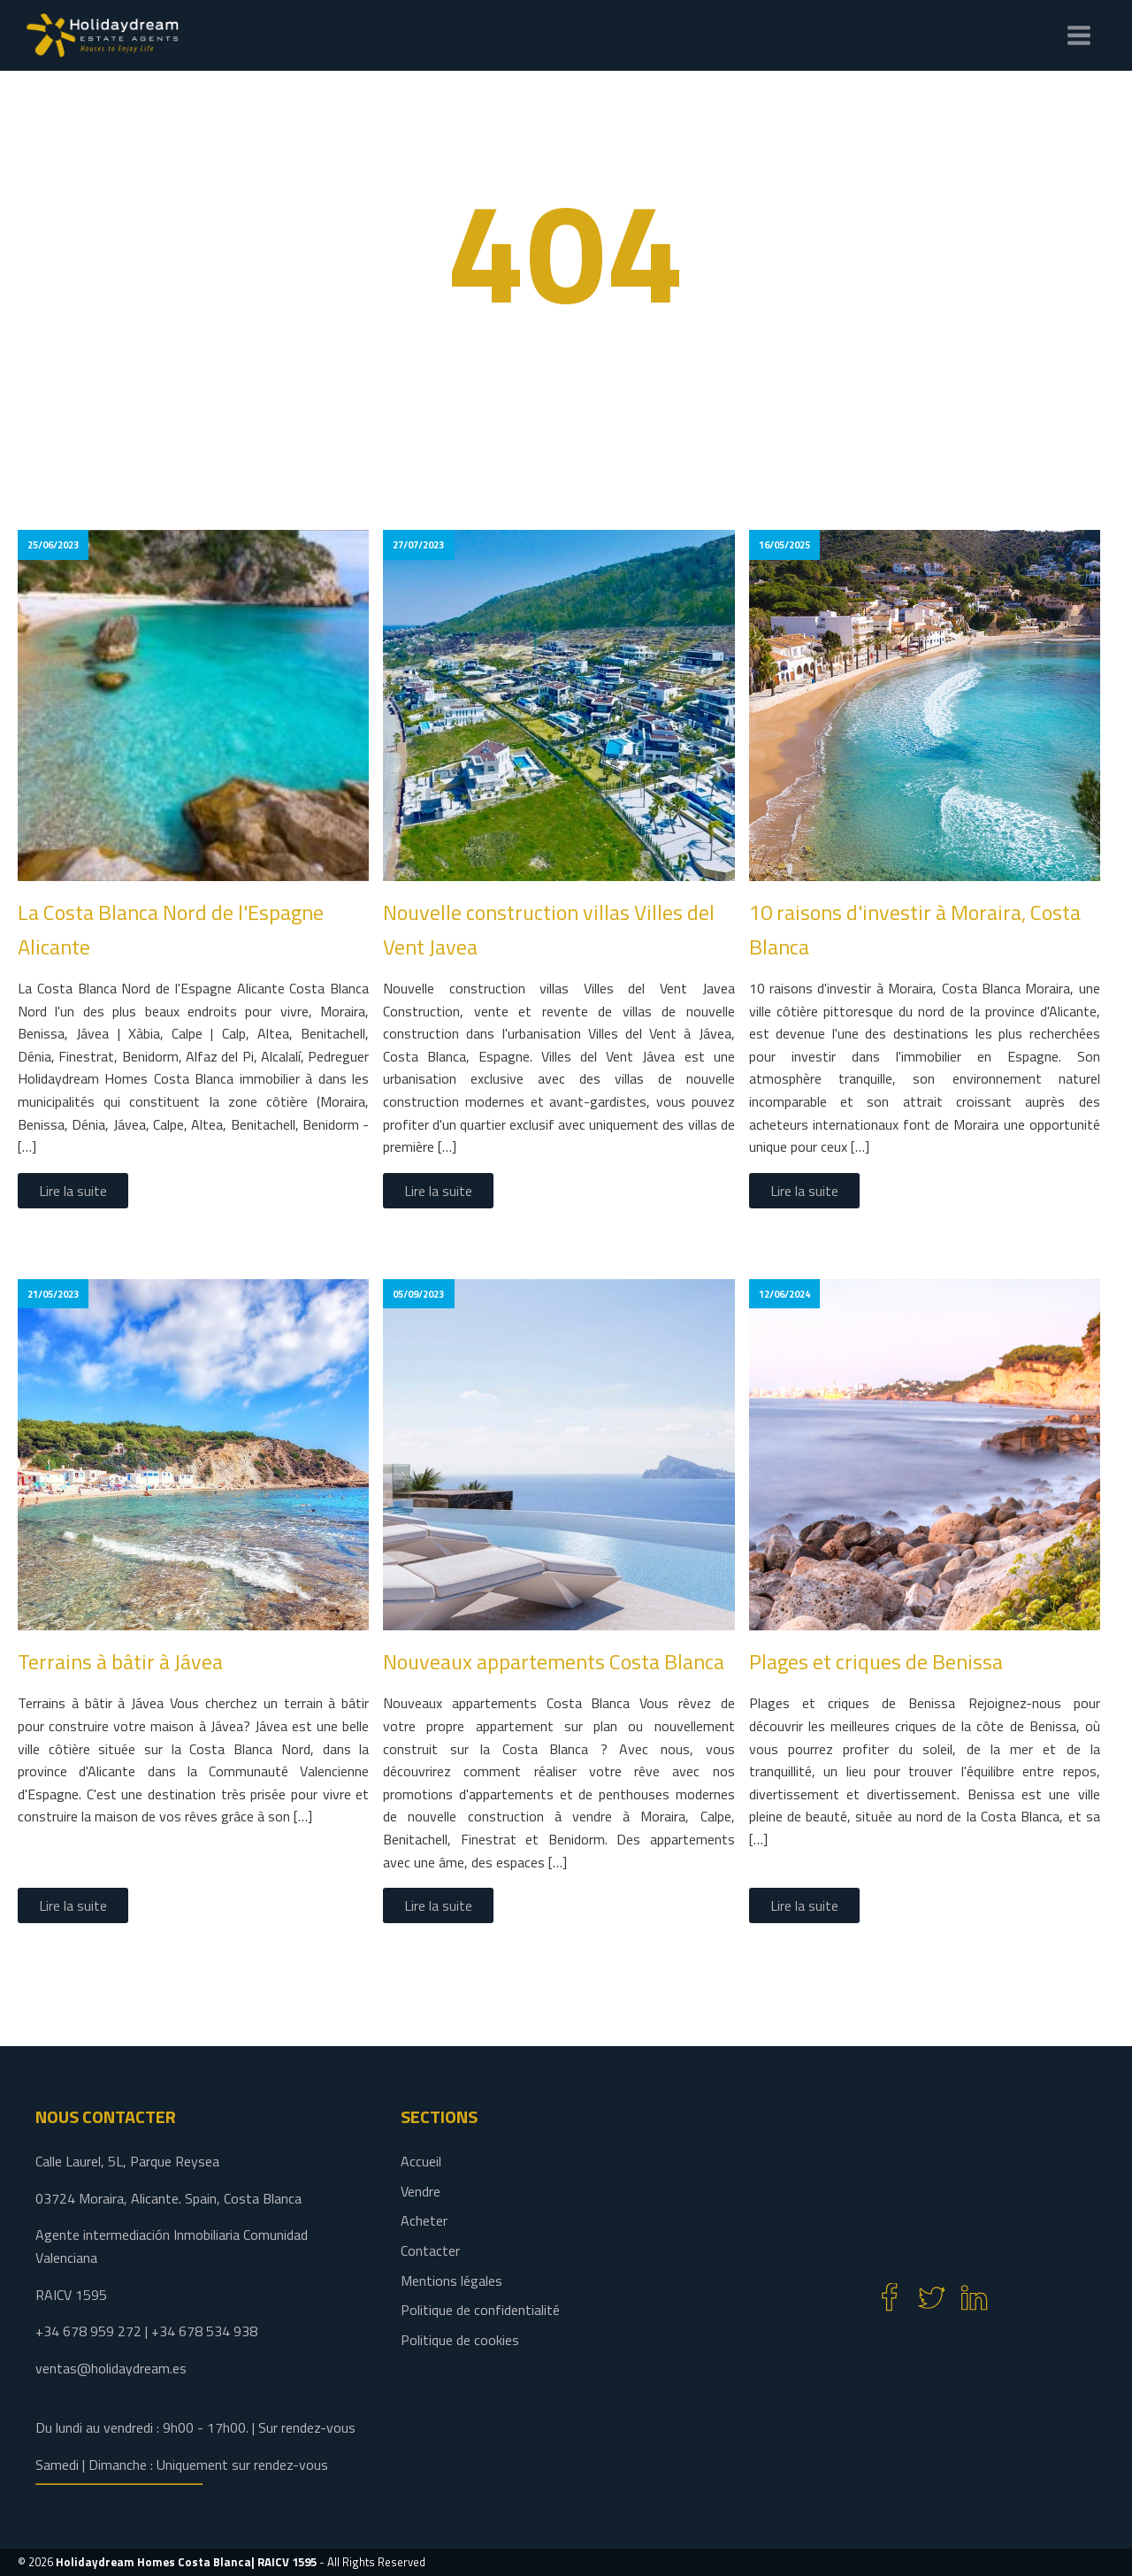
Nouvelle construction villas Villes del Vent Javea (549, 929)
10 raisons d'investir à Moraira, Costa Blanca (915, 929)
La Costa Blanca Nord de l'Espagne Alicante (171, 929)
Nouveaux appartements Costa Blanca (553, 1661)
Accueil (421, 2161)
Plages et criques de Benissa (876, 1661)
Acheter (424, 2220)
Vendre (420, 2191)
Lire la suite (73, 1190)
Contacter (430, 2250)
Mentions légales (451, 2280)
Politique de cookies (460, 2339)
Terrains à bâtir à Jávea (120, 1661)
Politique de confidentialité (480, 2309)
